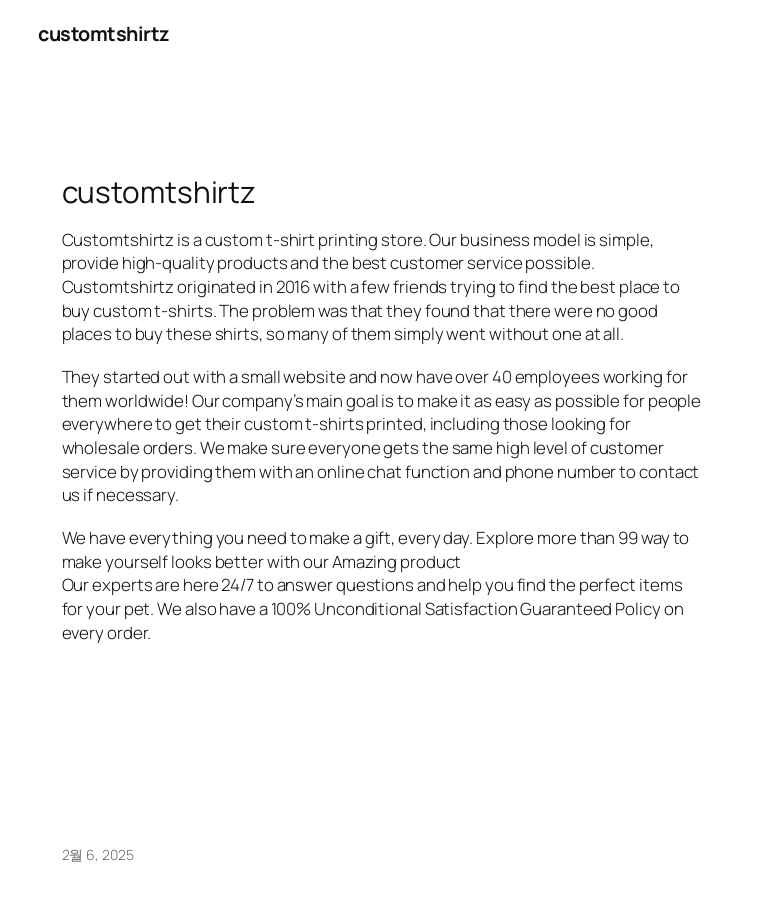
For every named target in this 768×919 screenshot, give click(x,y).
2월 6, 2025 (98, 854)
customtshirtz (104, 33)
